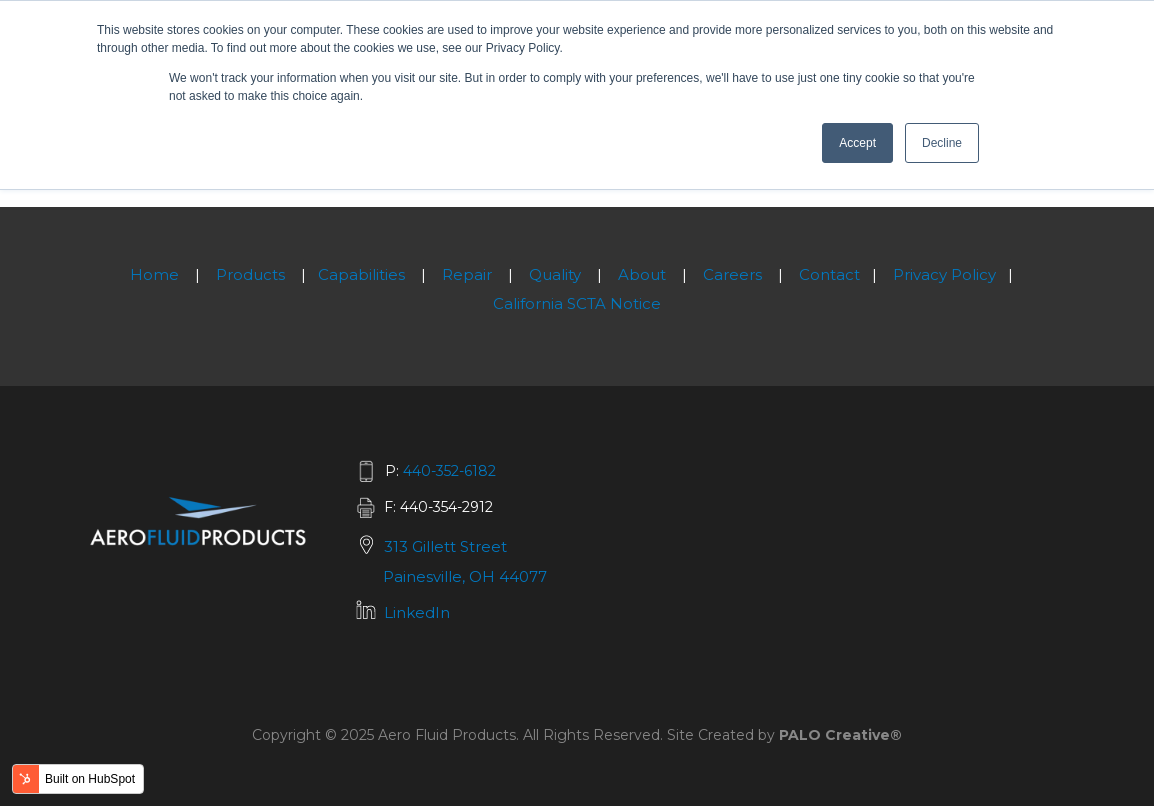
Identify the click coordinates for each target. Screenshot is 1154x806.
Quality (555, 274)
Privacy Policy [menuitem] (944, 274)
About (642, 274)
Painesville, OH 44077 (465, 576)
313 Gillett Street (445, 546)
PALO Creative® (840, 735)
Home (154, 274)
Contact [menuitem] (829, 274)
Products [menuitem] (250, 274)
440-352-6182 (449, 471)
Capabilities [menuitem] (361, 274)
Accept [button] (857, 143)
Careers (732, 274)
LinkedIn (417, 612)
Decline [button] (942, 143)
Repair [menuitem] (467, 274)
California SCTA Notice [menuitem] (577, 303)
